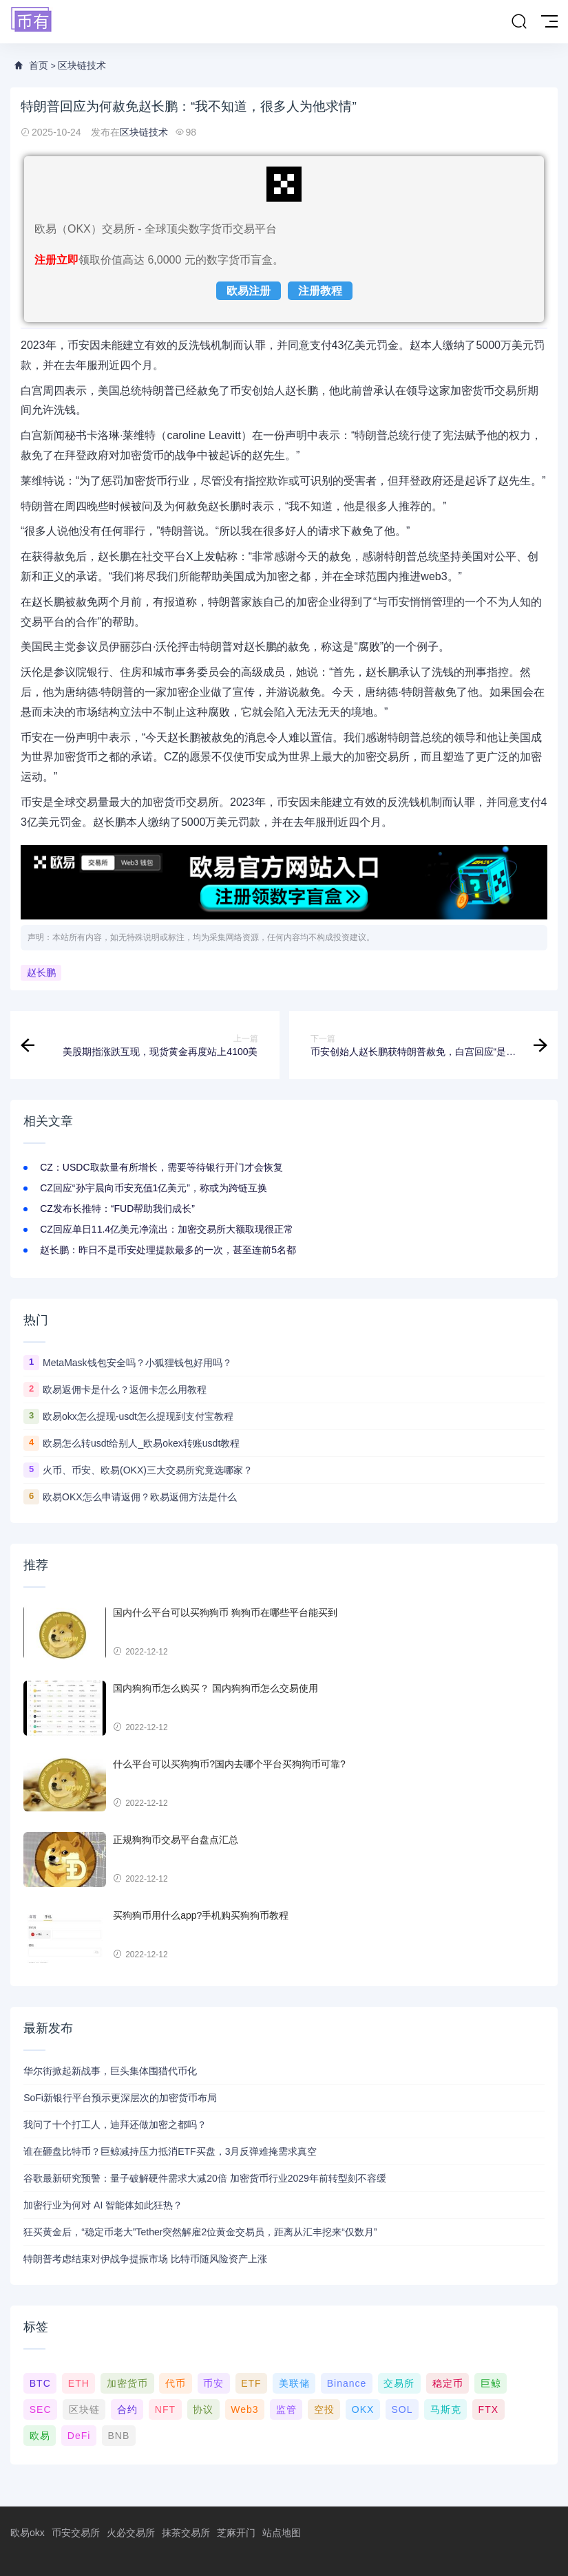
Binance (347, 2383)
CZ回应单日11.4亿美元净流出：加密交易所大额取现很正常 (166, 1229)
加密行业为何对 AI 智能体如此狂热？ (102, 2205)
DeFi (79, 2435)
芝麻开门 (236, 2532)
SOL (401, 2409)
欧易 (40, 2435)
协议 (203, 2409)
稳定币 (447, 2383)
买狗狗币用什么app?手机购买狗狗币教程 (200, 1915)
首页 (38, 65)
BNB (119, 2435)
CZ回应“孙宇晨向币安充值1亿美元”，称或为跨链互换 (153, 1187)
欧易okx (27, 2532)
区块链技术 (82, 65)
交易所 (398, 2383)
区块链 (84, 2409)
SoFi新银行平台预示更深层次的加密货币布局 (120, 2097)
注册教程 (320, 291)
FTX (488, 2409)
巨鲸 (491, 2383)
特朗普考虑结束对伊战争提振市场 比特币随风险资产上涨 (145, 2258)
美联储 (294, 2383)
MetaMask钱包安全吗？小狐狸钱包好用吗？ (137, 1362)
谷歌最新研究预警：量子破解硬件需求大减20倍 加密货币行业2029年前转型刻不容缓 (204, 2178)
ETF (251, 2383)
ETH (79, 2383)
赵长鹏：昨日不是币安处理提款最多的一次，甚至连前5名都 (168, 1249)
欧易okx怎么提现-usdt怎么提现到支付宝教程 (138, 1416)
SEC (41, 2409)
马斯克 (445, 2409)
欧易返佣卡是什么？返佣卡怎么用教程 (125, 1389)
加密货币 (127, 2383)
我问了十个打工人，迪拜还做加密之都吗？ (115, 2124)
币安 (213, 2383)
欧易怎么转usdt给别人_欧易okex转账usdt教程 (141, 1443)
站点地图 (281, 2532)
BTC (40, 2383)
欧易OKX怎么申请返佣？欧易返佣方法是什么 (140, 1496)
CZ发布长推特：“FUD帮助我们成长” (117, 1208)
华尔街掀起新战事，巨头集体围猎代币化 (110, 2070)
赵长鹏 (41, 973)
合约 (127, 2409)
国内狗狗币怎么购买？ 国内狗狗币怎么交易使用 (215, 1688)
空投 (324, 2409)
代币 (175, 2383)
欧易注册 (249, 291)
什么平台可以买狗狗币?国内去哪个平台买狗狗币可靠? (229, 1763)
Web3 (244, 2409)
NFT (165, 2409)
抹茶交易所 (186, 2532)
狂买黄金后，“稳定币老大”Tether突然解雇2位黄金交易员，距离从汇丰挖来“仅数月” (200, 2231)
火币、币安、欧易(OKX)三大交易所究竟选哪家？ (148, 1470)
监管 (286, 2409)
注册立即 (56, 260)
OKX (363, 2409)
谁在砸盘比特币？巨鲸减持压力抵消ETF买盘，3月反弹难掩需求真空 (170, 2151)
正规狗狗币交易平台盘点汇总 (175, 1839)
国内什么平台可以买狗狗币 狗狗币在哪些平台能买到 (225, 1612)
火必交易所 (131, 2532)
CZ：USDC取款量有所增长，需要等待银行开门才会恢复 (161, 1167)
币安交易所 (76, 2532)
